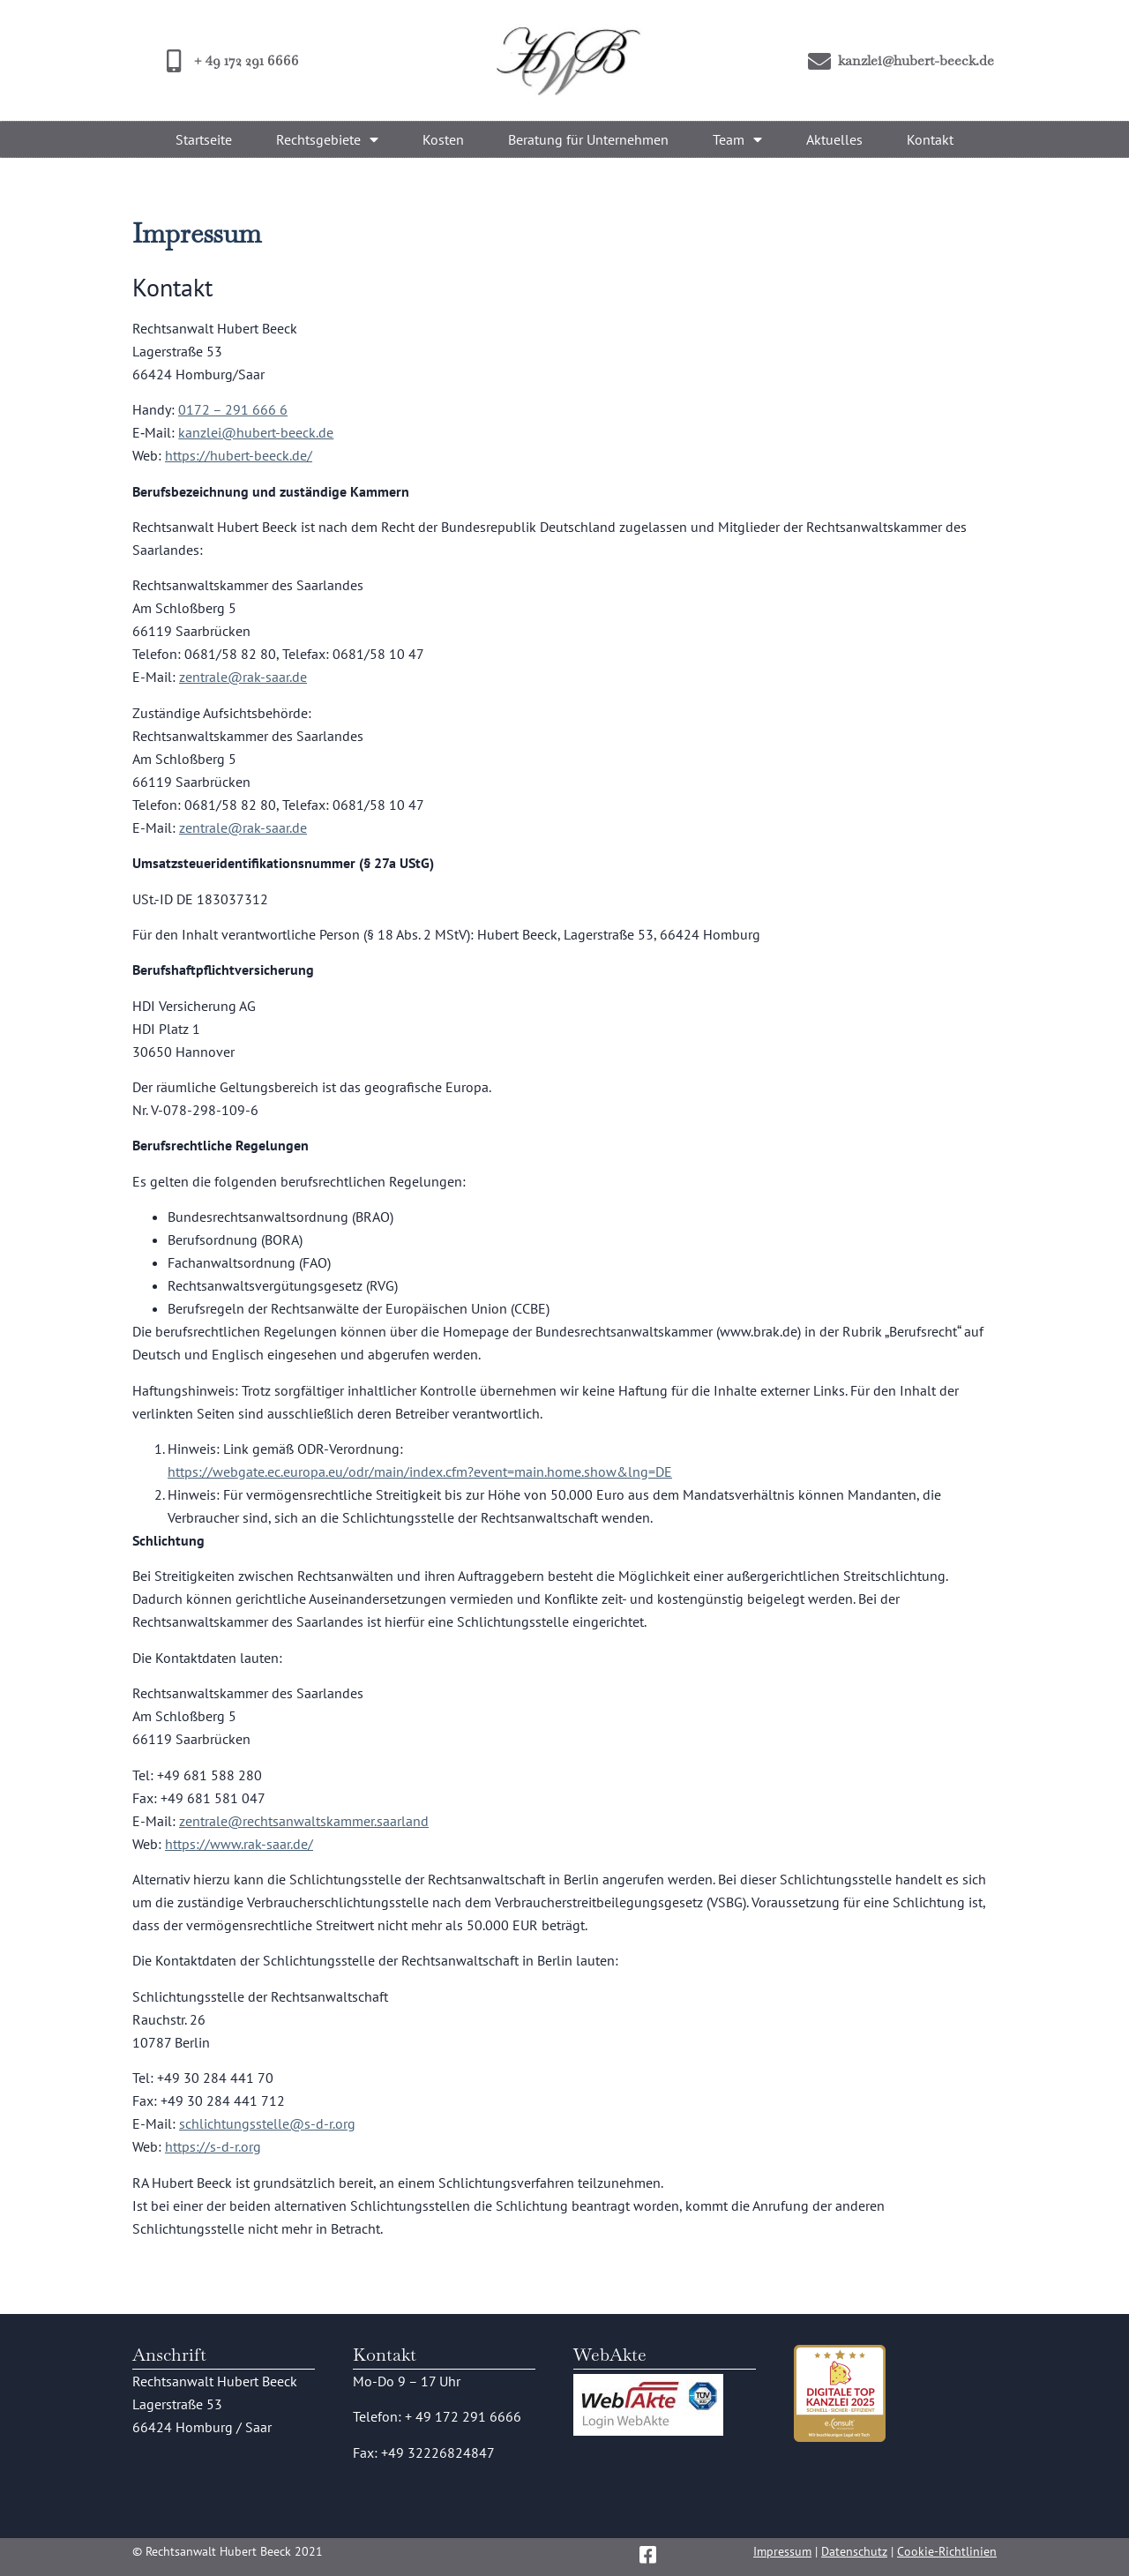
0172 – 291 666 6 (233, 409)
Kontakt (930, 139)
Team (737, 139)
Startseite (204, 139)
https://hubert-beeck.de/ (238, 455)
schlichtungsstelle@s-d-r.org (267, 2123)
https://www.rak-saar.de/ (239, 1844)
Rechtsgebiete (327, 139)
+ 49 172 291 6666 (463, 2416)
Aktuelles (834, 139)
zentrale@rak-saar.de (243, 676)
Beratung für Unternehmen (588, 139)
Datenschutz (854, 2551)
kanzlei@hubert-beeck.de (255, 432)
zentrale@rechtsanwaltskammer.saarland (304, 1821)
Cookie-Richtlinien (947, 2551)
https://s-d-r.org (213, 2146)
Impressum (782, 2551)
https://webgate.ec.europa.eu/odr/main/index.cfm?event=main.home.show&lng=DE (420, 1471)
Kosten (443, 139)
